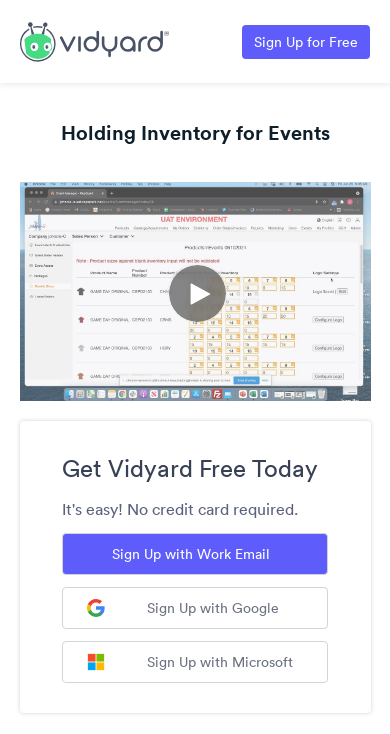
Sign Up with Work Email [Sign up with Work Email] (191, 554)
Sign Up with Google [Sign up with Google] (183, 608)
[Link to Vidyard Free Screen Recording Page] (94, 40)
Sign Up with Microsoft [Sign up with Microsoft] (190, 662)
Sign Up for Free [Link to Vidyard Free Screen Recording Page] (306, 42)
